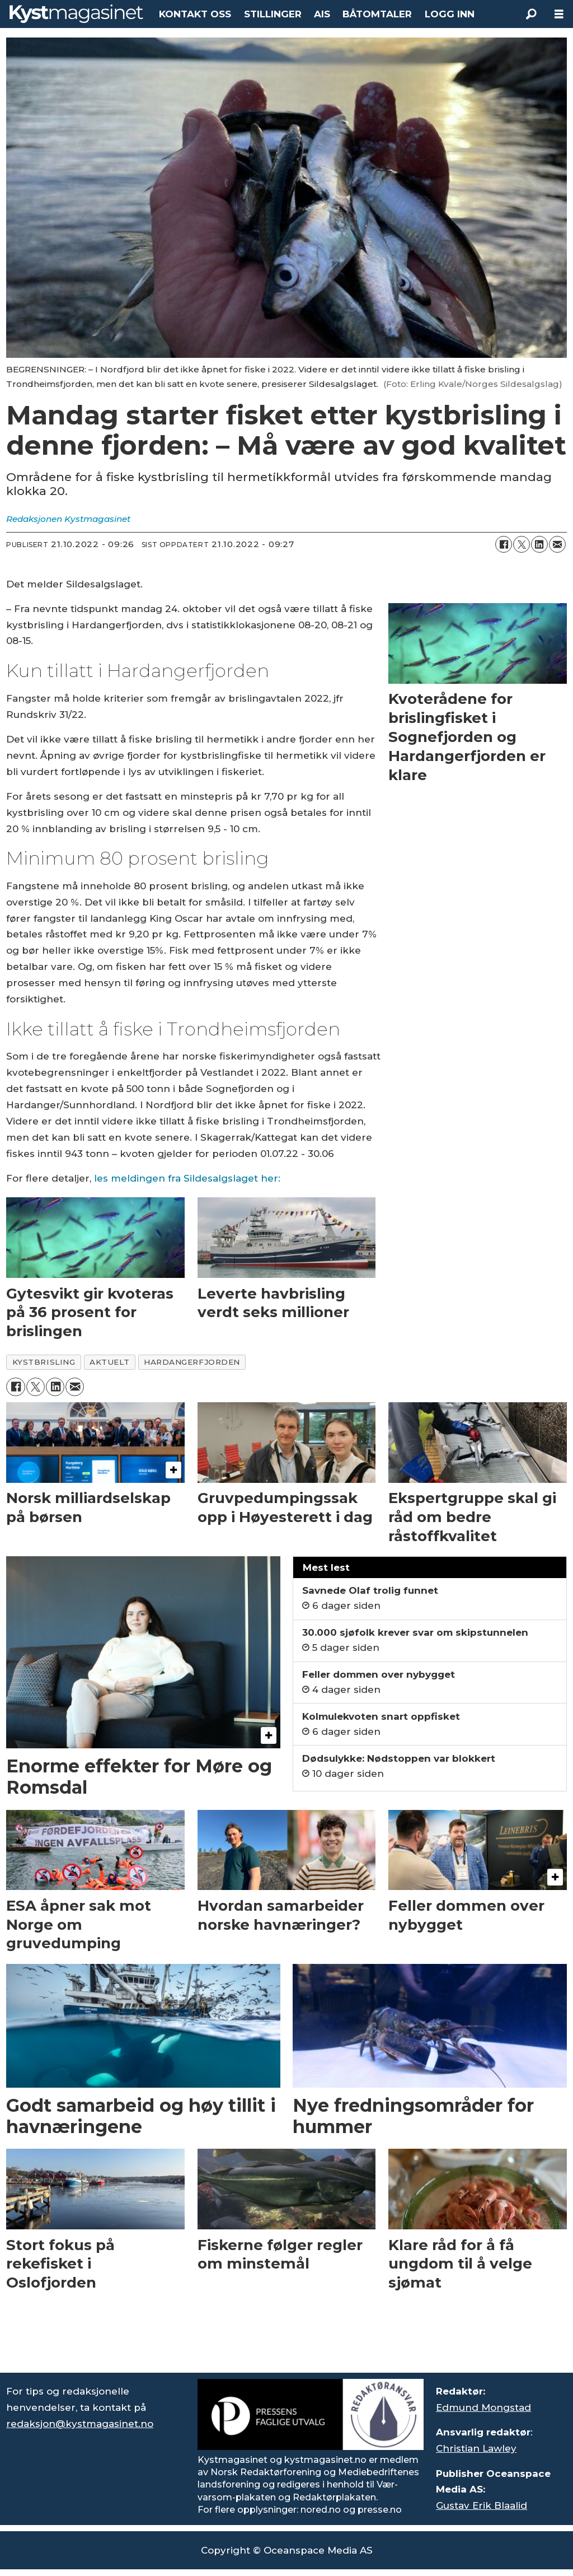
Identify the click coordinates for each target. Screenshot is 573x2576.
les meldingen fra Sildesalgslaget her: (187, 1178)
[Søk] (531, 14)
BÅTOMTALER (377, 14)
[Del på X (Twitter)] (521, 544)
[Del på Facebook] (503, 544)
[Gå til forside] (76, 13)
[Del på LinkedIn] (539, 544)
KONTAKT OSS (195, 14)
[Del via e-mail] (557, 544)
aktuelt (109, 1361)
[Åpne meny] (559, 14)
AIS (322, 14)
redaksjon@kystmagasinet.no (79, 2423)
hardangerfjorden (192, 1361)
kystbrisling (44, 1361)
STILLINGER (273, 14)
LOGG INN (450, 14)
